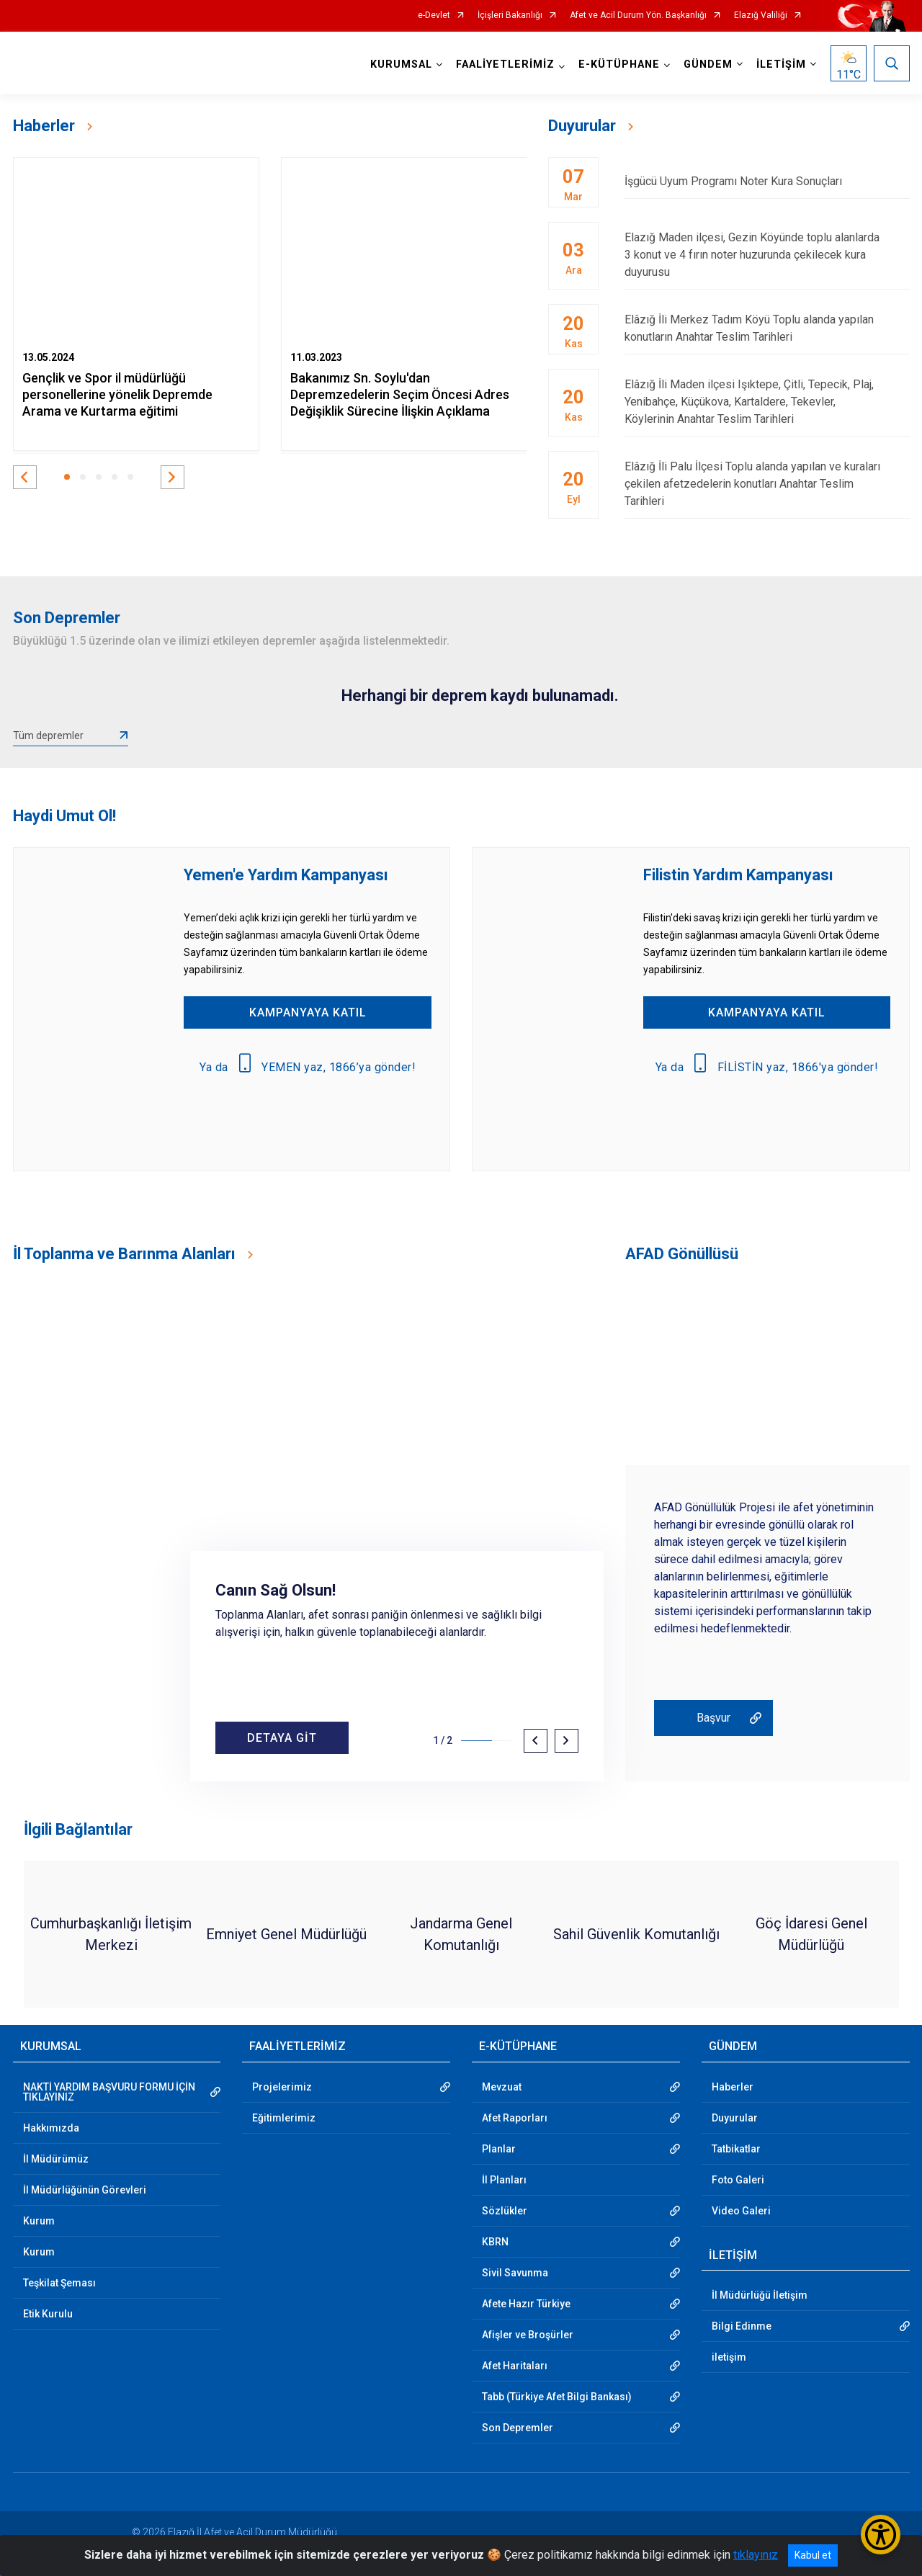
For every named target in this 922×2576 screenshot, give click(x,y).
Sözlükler (504, 2211)
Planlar (499, 2149)
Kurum (39, 2221)
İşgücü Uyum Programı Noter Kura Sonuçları (767, 181)
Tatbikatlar (736, 2149)
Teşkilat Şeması (59, 2283)
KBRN (495, 2242)
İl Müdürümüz (56, 2159)
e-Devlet (434, 15)
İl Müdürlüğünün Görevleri (84, 2190)
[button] (25, 477)
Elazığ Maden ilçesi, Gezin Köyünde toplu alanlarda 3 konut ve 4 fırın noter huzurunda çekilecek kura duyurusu (767, 255)
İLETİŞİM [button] (781, 64)
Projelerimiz (282, 2087)
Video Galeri (741, 2211)
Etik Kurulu (48, 2314)
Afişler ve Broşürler (527, 2334)
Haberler (732, 2087)
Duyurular (735, 2118)
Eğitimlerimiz (283, 2118)
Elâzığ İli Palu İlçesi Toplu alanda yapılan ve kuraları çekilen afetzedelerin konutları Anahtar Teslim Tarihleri (767, 484)
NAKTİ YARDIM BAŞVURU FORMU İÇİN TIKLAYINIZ (109, 2092)
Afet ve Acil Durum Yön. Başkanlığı (638, 15)
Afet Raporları (514, 2118)
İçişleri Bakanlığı (510, 15)
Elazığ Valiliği (760, 15)
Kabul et (813, 2555)
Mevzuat (502, 2087)
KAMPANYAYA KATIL (308, 1012)
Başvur (713, 1718)
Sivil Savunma (515, 2272)
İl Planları (504, 2180)
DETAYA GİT (282, 1738)
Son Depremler (517, 2427)
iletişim (729, 2357)
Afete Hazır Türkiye (526, 2303)
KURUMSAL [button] (401, 64)
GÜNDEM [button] (708, 64)
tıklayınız (755, 2555)
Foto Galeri (738, 2180)
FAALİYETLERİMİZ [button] (505, 64)
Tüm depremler (48, 735)
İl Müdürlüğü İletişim (759, 2295)
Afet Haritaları (514, 2365)
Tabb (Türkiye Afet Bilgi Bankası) (557, 2396)
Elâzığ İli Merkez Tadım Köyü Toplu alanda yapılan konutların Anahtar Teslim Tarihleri (767, 328)
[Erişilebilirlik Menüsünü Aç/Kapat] (880, 2534)
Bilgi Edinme (741, 2326)
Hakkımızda (51, 2128)
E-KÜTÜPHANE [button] (619, 64)
